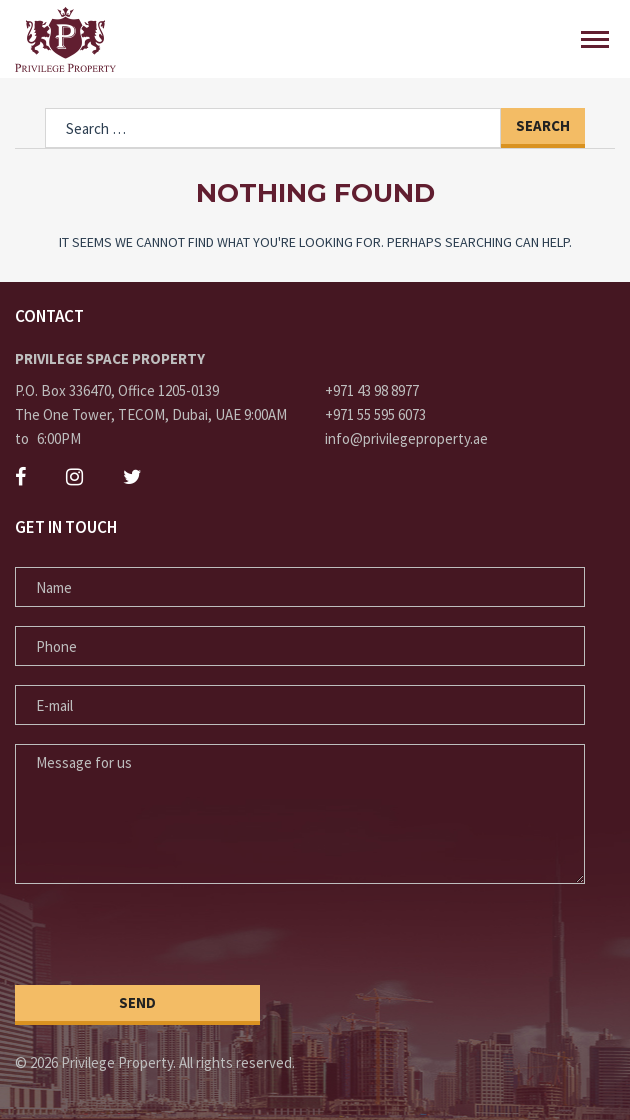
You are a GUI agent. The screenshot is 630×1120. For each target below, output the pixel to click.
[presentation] (167, 937)
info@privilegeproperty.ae (406, 438)
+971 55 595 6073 (375, 414)
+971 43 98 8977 (372, 390)
